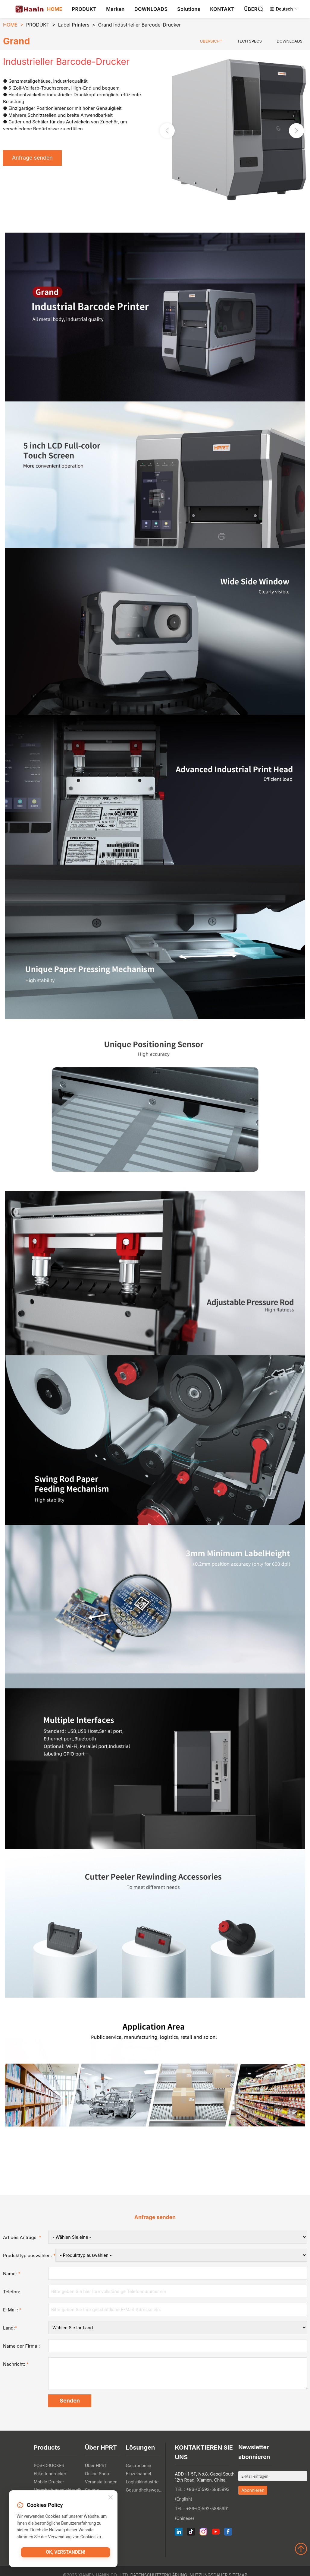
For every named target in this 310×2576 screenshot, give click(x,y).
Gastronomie (138, 2467)
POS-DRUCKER (49, 2467)
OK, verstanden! (66, 2553)
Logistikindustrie (142, 2483)
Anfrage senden (33, 158)
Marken (115, 9)
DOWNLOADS (151, 9)
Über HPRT (96, 2467)
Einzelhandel (138, 2475)
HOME (54, 9)
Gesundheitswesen (145, 2491)
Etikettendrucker (50, 2475)
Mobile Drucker (49, 2483)
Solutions (188, 9)
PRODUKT (84, 9)
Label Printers (73, 25)
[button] (296, 130)
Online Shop (97, 2475)
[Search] (261, 9)
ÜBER (250, 9)
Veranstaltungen (101, 2483)
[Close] (110, 2498)
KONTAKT (222, 9)
